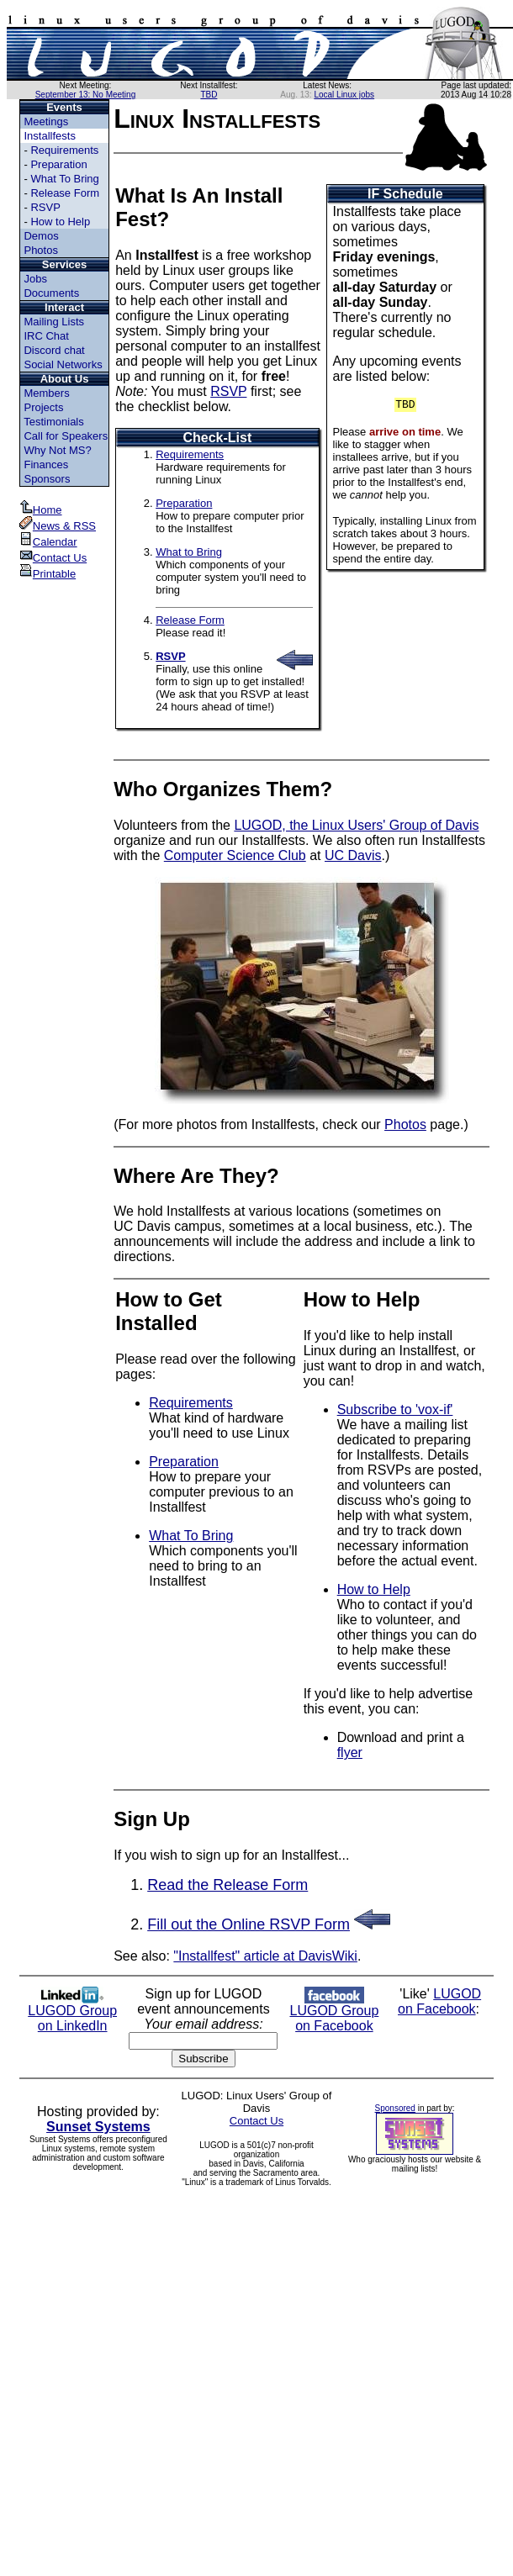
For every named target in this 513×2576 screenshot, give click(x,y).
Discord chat (54, 350)
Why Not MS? (57, 450)
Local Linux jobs (344, 94)
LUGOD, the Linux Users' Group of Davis (356, 825)
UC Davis (353, 855)
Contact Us (53, 558)
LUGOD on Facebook (439, 2001)
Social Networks (63, 364)
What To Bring (64, 178)
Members (46, 393)
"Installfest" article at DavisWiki (265, 1956)
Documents (51, 293)
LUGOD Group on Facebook (333, 2012)
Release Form (64, 193)
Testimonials (54, 421)
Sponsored (395, 2108)
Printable (47, 573)
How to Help (60, 221)
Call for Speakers (66, 436)
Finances (46, 464)
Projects (43, 407)
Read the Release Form (227, 1885)
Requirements (64, 150)
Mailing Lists (54, 321)
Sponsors (47, 478)
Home (40, 510)
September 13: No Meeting (85, 94)
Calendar (48, 542)
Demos (41, 236)
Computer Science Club (235, 855)
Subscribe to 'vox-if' (395, 1409)
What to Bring (189, 552)
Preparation (58, 164)
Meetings (46, 121)
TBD (208, 94)
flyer (349, 1752)
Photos (40, 250)
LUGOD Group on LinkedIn (72, 2012)
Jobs (35, 278)
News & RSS (57, 526)
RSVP (45, 207)
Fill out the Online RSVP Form (248, 1924)
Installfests (49, 135)
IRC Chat (46, 336)
